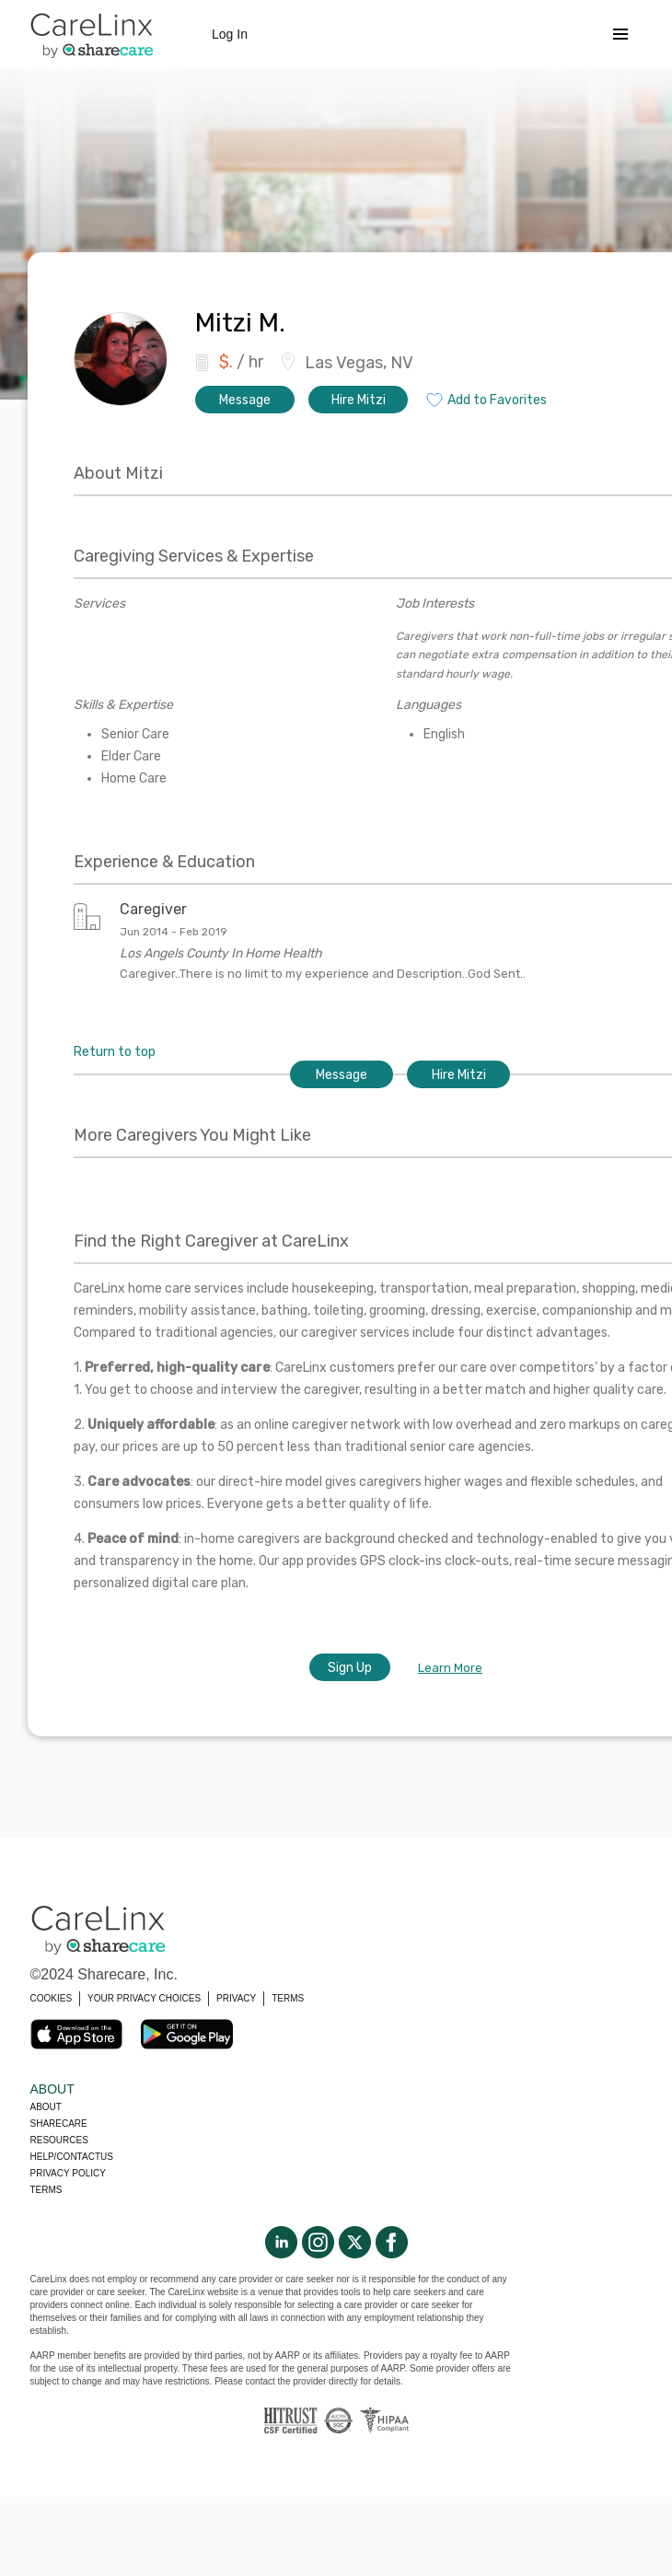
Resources (59, 2140)
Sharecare (58, 2123)
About (46, 2107)
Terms (46, 2190)
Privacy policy (68, 2173)
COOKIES (51, 1998)
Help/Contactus (71, 2157)
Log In (230, 34)
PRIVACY (236, 1998)
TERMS (288, 1998)
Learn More (450, 1668)
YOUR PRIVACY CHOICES (144, 1998)
